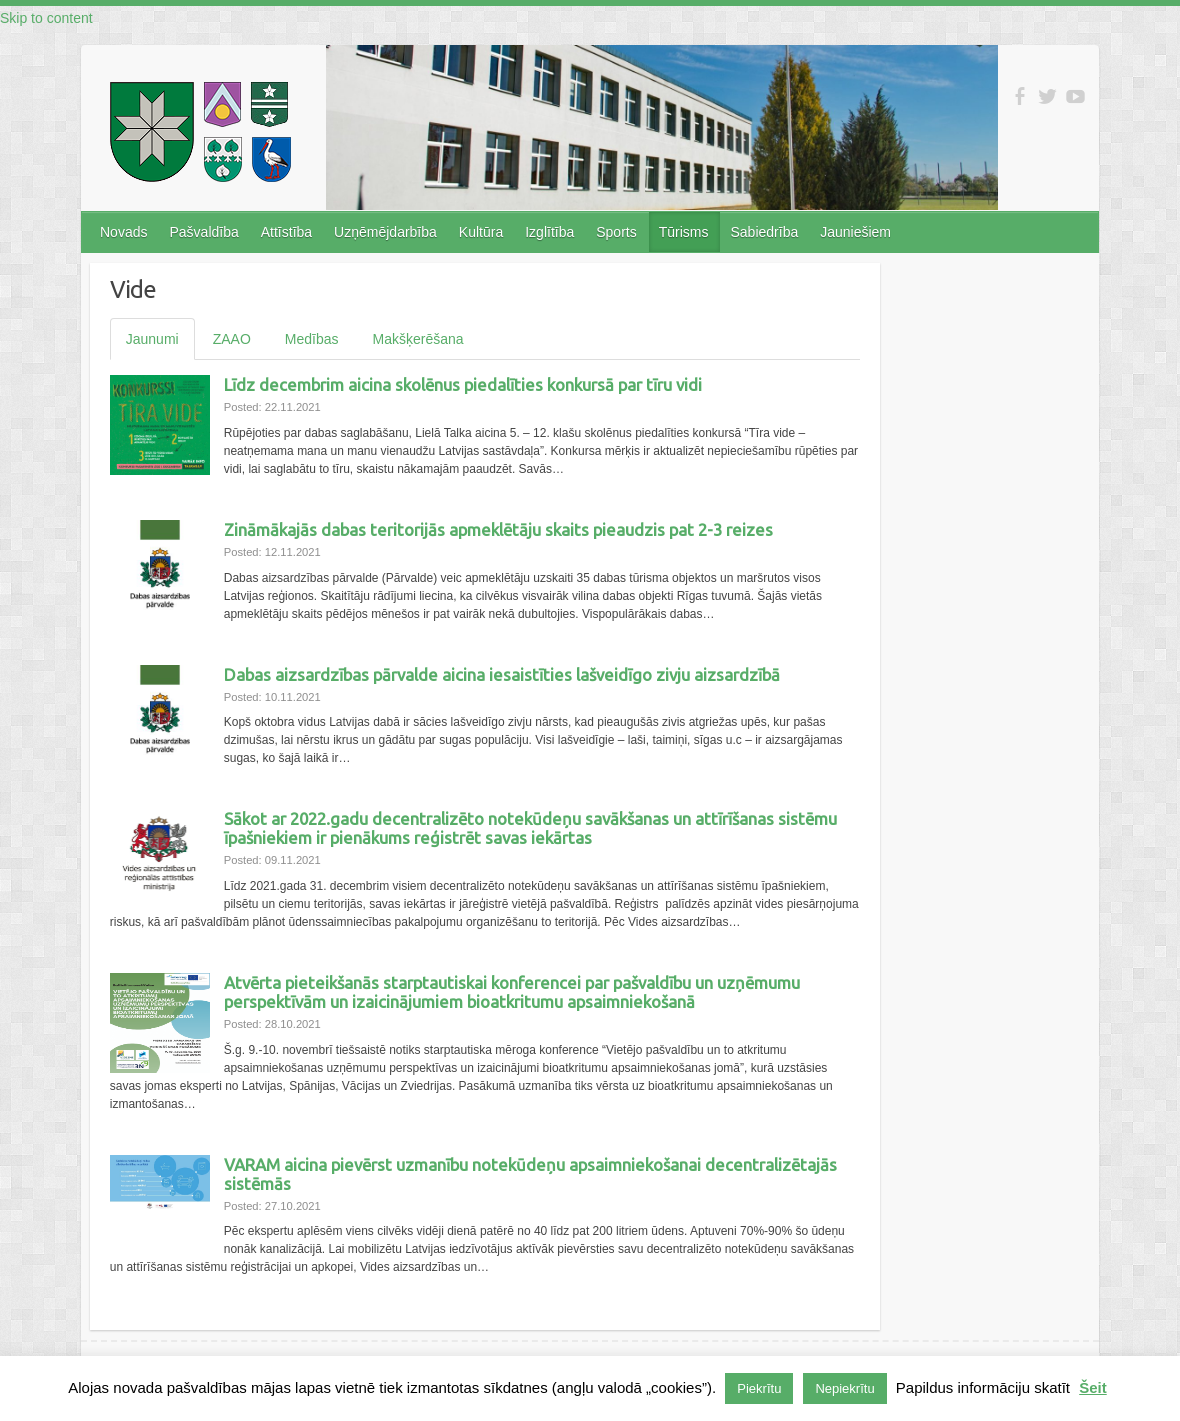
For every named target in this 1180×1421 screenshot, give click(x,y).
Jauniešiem (855, 232)
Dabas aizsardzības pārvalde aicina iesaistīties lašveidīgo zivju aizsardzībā (502, 674)
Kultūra (481, 232)
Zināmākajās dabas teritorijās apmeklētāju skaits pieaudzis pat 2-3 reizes (498, 529)
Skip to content (46, 18)
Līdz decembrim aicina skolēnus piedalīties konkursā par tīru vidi (463, 384)
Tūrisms (684, 232)
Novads (123, 232)
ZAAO (232, 339)
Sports (616, 232)
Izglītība (549, 232)
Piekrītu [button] (759, 1388)
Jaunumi (152, 339)
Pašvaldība (203, 232)
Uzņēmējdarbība (385, 232)
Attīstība (286, 232)
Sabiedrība (764, 232)
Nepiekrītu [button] (844, 1388)
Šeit (1093, 1387)
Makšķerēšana (418, 339)
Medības (312, 339)
